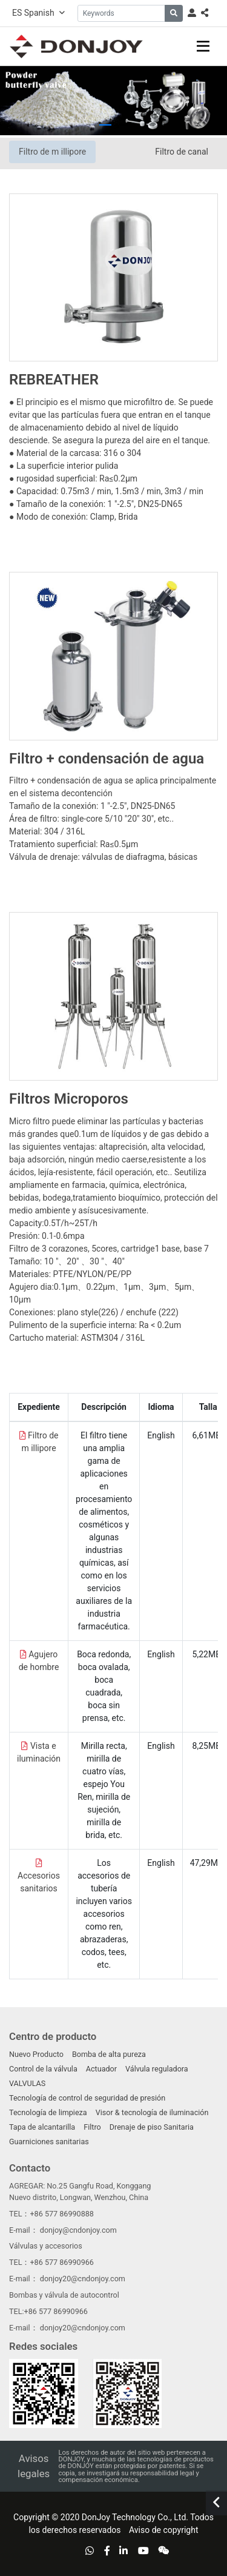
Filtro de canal (181, 151)
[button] (105, 125)
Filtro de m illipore (52, 151)
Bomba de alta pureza (109, 2054)
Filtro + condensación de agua (106, 758)
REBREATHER (54, 379)
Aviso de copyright (163, 2530)
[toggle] (203, 46)
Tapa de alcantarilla (42, 2127)
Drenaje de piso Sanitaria (152, 2127)
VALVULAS (27, 2083)
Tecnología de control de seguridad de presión (87, 2097)
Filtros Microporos (68, 1098)
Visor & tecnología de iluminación (152, 2112)
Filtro (92, 2127)
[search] (174, 13)
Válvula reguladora (156, 2068)
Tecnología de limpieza (48, 2112)
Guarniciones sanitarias (49, 2141)
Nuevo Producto (36, 2054)
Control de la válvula (43, 2068)
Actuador (101, 2068)
